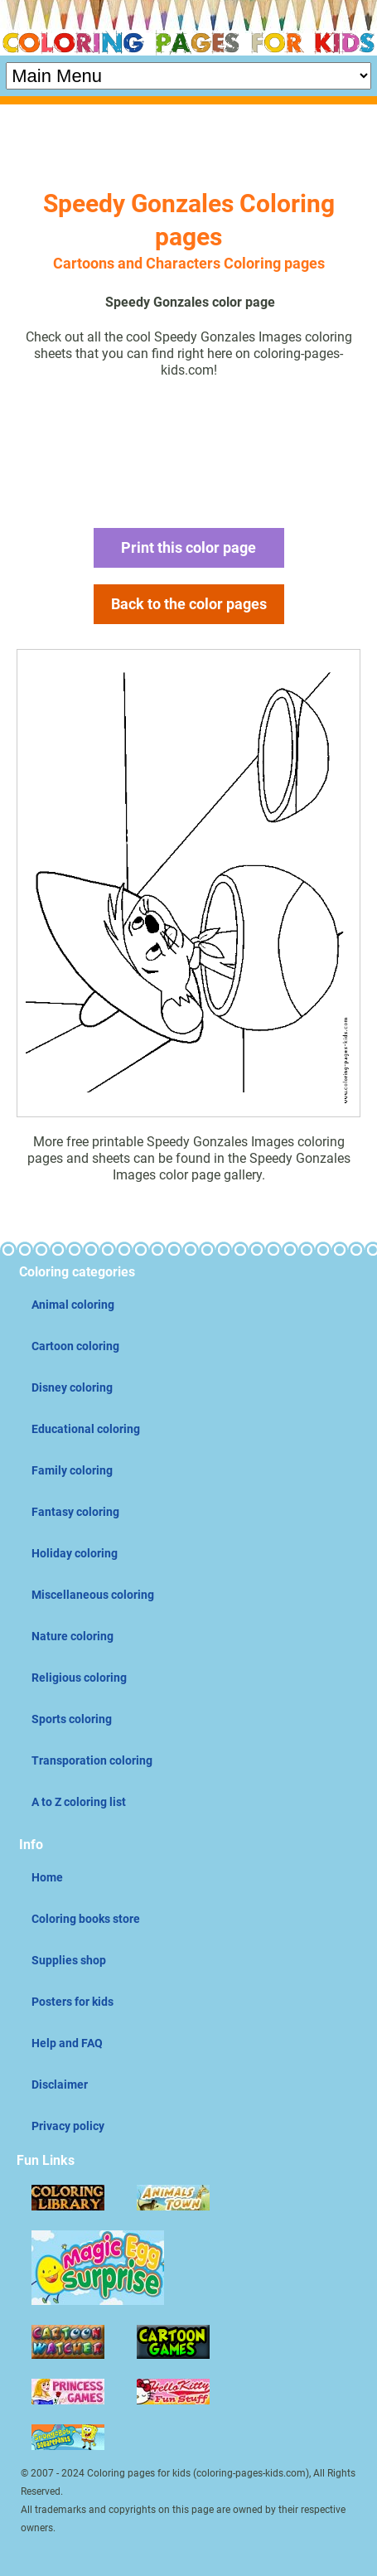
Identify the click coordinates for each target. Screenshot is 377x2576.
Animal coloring (72, 1304)
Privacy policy (67, 2126)
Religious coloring (79, 1677)
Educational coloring (85, 1429)
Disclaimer (59, 2084)
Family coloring (72, 1470)
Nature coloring (72, 1636)
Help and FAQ (67, 2043)
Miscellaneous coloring (92, 1594)
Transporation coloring (91, 1760)
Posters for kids (72, 2001)
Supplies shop (68, 1960)
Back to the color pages (189, 604)
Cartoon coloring (75, 1346)
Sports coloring (71, 1719)
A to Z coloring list (78, 1802)
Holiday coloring (74, 1553)
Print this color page (188, 547)
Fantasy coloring (75, 1511)
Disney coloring (72, 1387)
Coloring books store (85, 1918)
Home (47, 1877)
